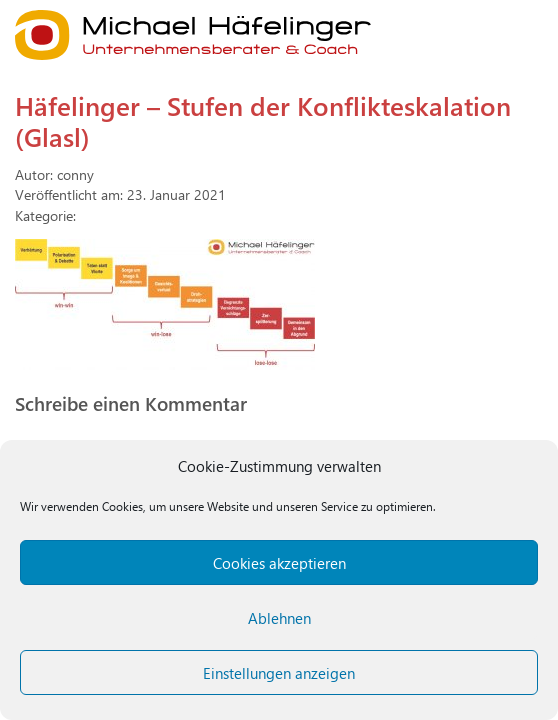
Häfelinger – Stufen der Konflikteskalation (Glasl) (263, 120)
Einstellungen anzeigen (279, 673)
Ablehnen (279, 618)
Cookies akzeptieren (279, 563)
